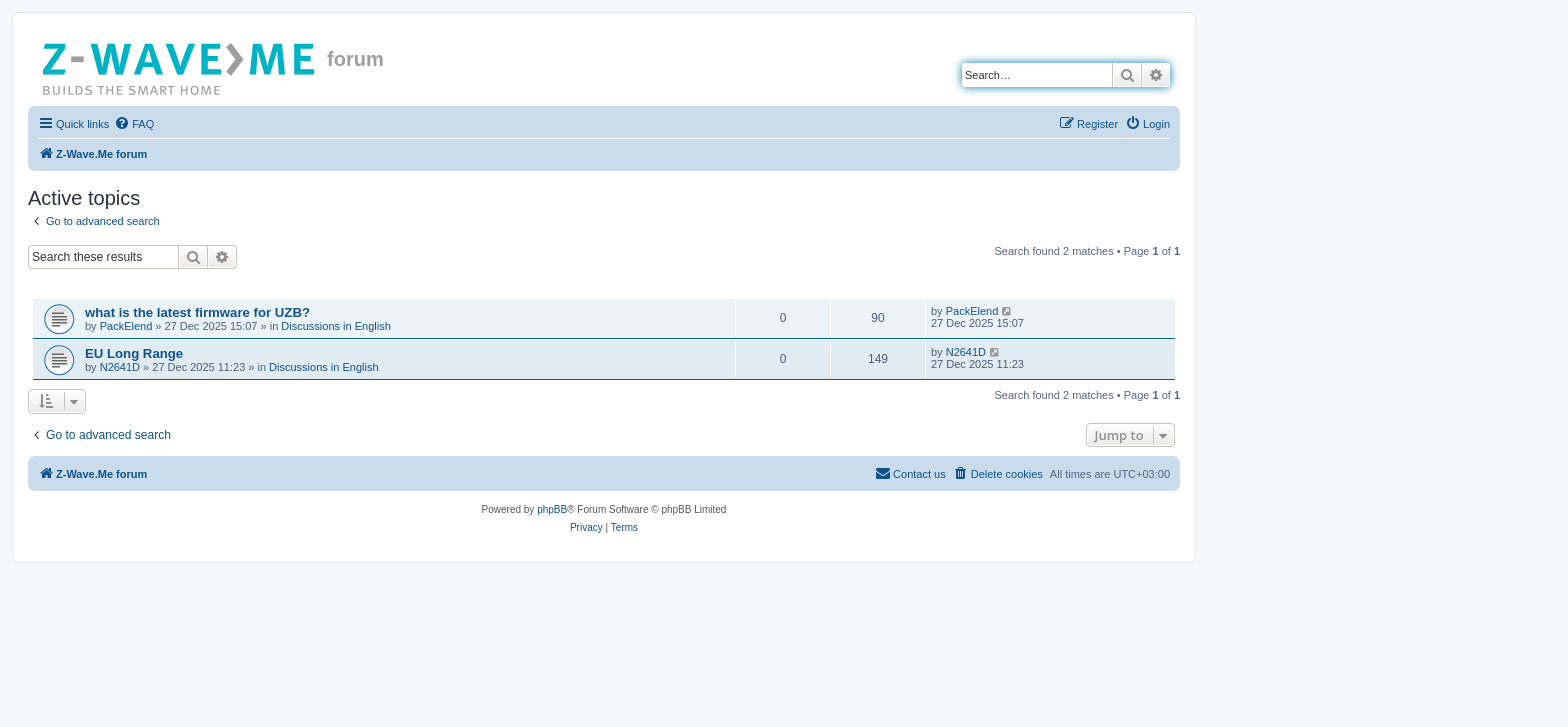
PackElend (126, 326)
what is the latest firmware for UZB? (197, 312)
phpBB (552, 509)
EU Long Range (134, 353)
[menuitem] (134, 124)
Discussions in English (335, 326)
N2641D (120, 367)
